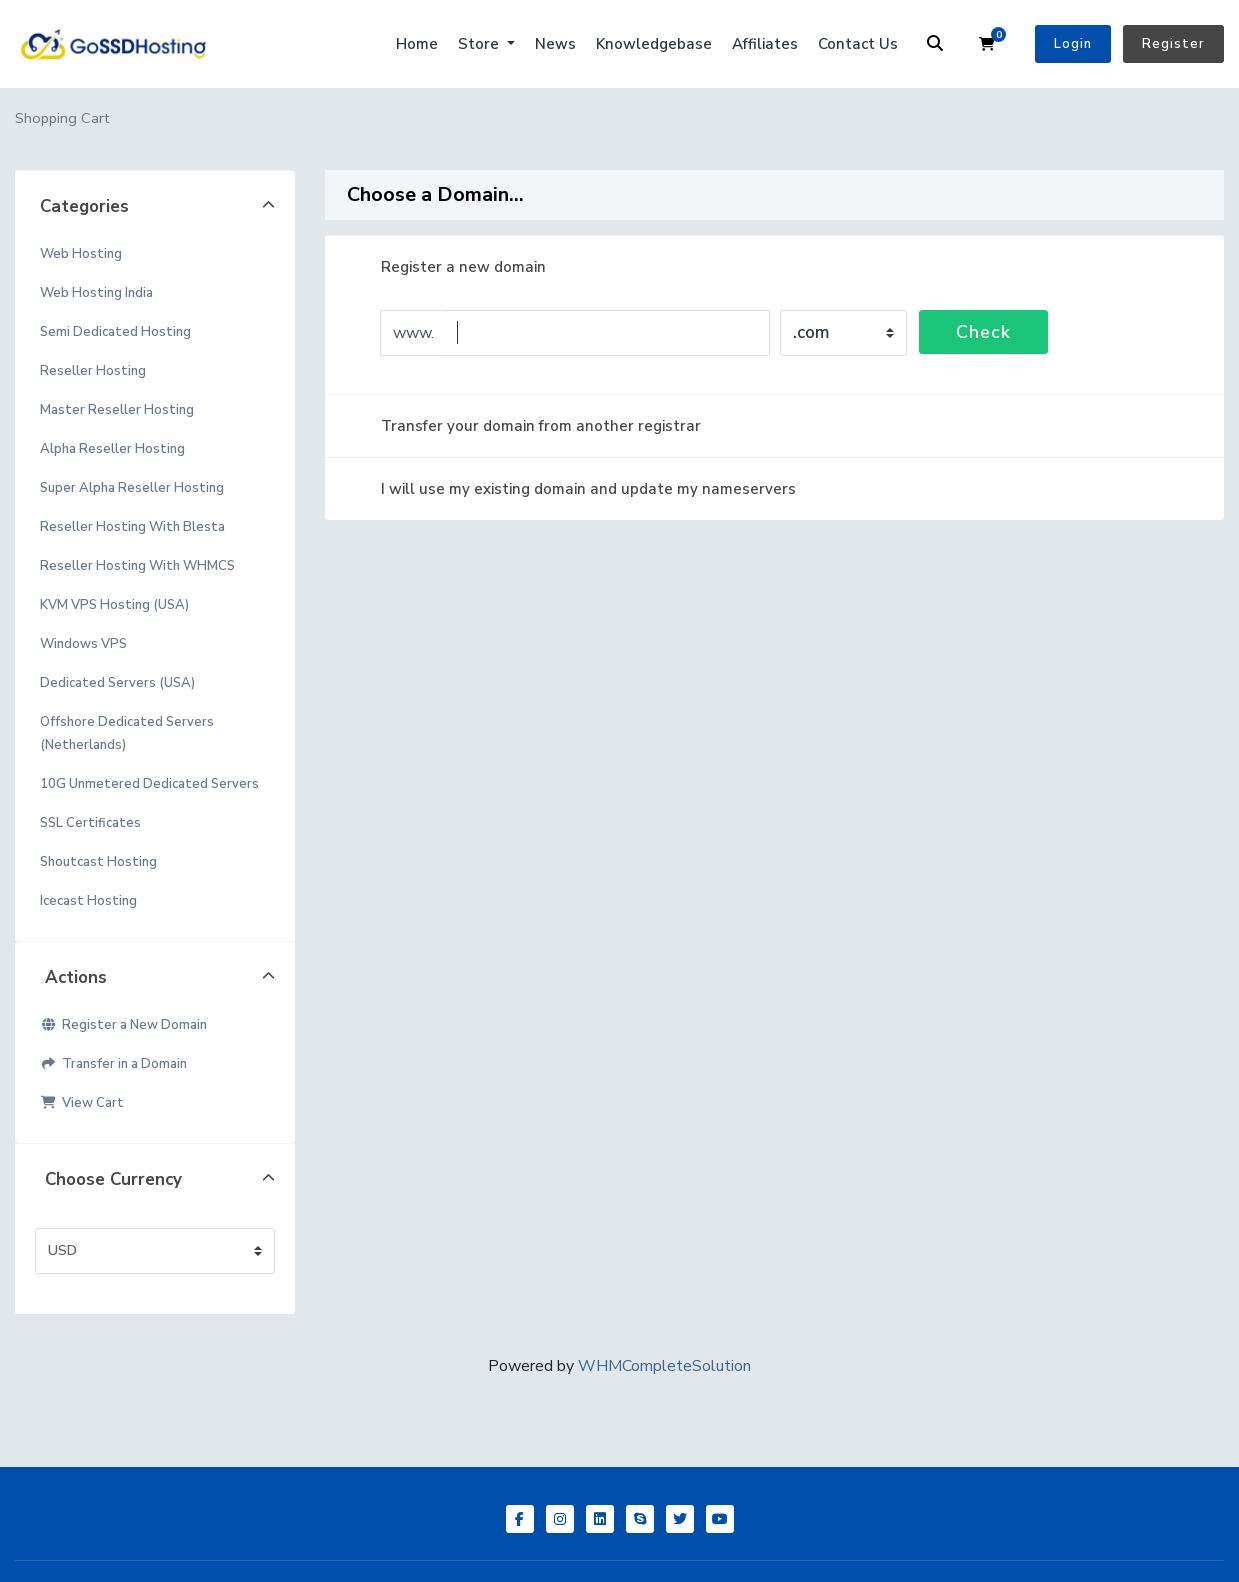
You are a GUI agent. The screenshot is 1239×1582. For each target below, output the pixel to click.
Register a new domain (447, 267)
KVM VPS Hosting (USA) (114, 605)
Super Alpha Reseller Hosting (132, 488)
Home (417, 44)
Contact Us (858, 44)
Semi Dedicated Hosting (115, 332)
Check (983, 332)
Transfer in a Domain (113, 1064)
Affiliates (765, 44)
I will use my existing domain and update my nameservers (572, 489)
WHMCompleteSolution (664, 1366)
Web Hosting (81, 254)
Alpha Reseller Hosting (112, 449)
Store (480, 44)
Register (1173, 44)
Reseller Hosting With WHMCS (137, 566)
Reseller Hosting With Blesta (132, 527)
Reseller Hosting (93, 371)
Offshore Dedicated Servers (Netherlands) (127, 733)
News (555, 44)
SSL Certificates (90, 823)
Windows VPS (83, 644)
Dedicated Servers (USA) (117, 683)
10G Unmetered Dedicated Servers (149, 784)
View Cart (82, 1103)
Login (1073, 44)
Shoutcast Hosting (98, 862)
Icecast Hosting (88, 901)
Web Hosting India (96, 293)
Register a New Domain (123, 1025)
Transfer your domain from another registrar (525, 426)
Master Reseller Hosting (117, 410)
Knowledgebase (654, 44)
